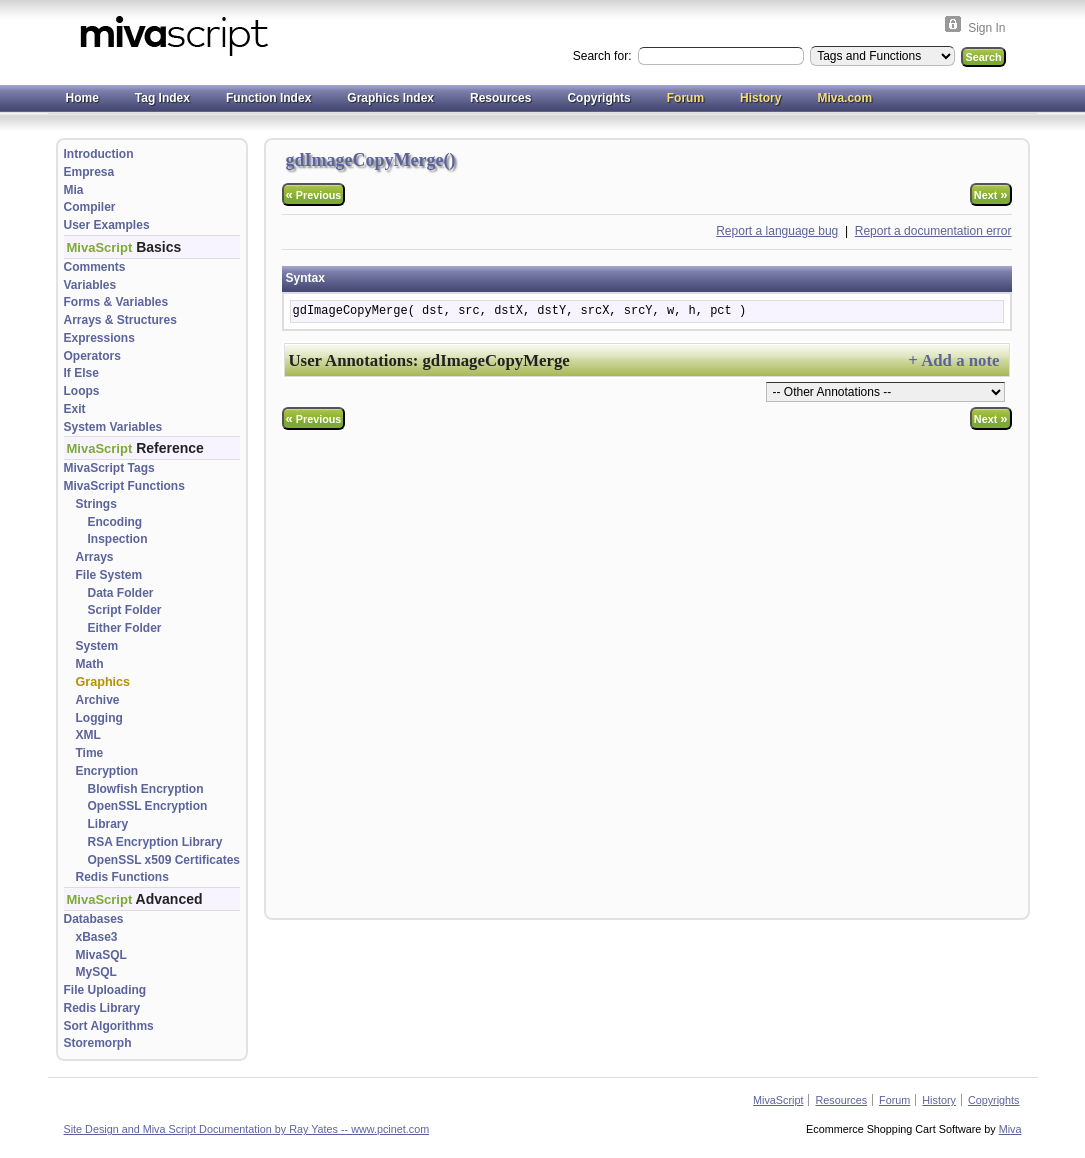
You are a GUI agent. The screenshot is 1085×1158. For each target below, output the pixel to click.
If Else (81, 373)
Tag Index (162, 98)
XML (88, 735)
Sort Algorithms (109, 1026)
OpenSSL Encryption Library (148, 815)
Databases (94, 919)
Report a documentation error (933, 231)
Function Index (268, 98)
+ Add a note (953, 360)
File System (109, 575)
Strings (96, 504)
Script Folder (125, 610)
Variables (90, 285)
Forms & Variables (116, 302)
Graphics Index (390, 98)
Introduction (99, 154)
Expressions (99, 338)
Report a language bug (777, 231)
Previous (314, 194)
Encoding (115, 522)
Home (82, 98)
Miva (1010, 1129)
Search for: (604, 56)
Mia (74, 190)
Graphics (103, 682)
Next (991, 194)
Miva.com (844, 98)
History (760, 98)
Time (90, 753)
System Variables (113, 427)
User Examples (107, 225)
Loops (82, 391)
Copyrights (598, 98)
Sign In (986, 28)
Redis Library (102, 1008)
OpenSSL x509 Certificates (164, 860)
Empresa (89, 172)
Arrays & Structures (120, 320)
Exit (75, 409)
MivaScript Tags (109, 468)
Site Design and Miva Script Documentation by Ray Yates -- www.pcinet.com (247, 1129)
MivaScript (778, 1100)
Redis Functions (122, 877)
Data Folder (121, 593)
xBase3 (97, 937)
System (97, 646)
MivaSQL (101, 955)
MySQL (96, 972)
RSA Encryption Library (155, 842)
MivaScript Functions (124, 486)
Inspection (118, 539)
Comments (95, 267)
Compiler (90, 207)
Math (90, 664)
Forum (685, 98)
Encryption (107, 771)
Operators (92, 356)
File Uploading (105, 990)
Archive (98, 700)
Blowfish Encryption (146, 789)
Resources (500, 98)
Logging (99, 718)
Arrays (95, 557)
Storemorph (98, 1043)
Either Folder (125, 628)
